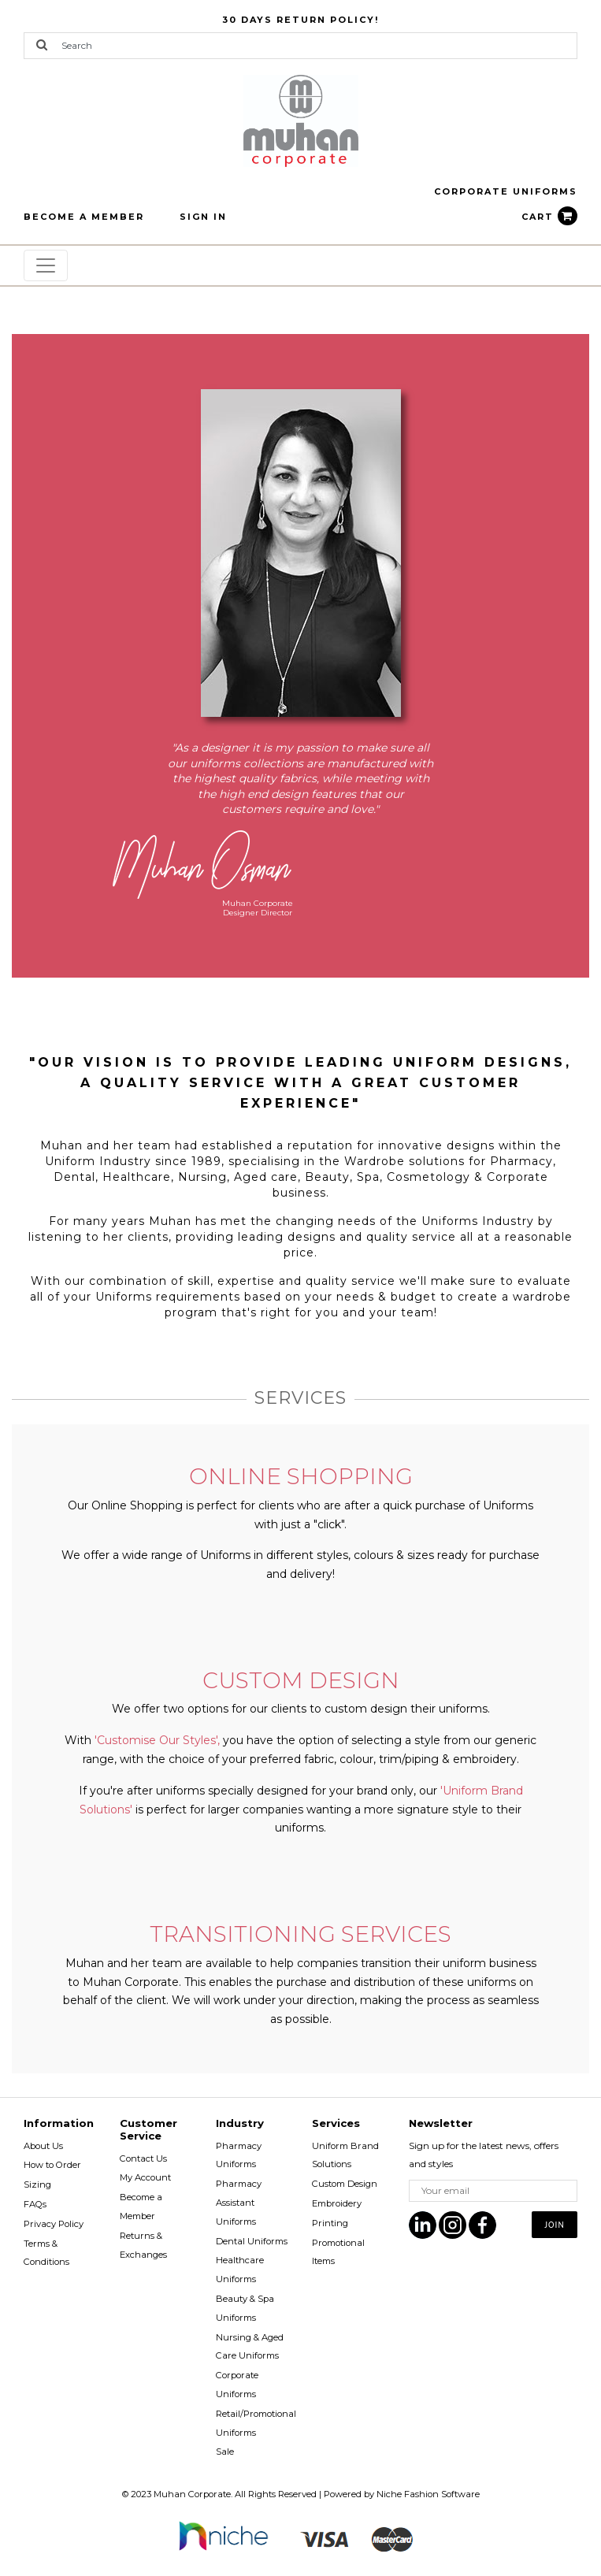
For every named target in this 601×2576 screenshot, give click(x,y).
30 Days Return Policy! (300, 19)
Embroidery (337, 2203)
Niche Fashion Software (428, 2494)
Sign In (203, 216)
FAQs (35, 2204)
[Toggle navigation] (46, 265)
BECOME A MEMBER (84, 216)
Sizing (37, 2184)
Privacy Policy (53, 2223)
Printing (330, 2223)
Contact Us (143, 2158)
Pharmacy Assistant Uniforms (239, 2202)
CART (549, 216)
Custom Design (344, 2183)
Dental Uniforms (252, 2241)
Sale (225, 2451)
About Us (43, 2145)
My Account (145, 2177)
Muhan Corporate (192, 2494)
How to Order (52, 2164)
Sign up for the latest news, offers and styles (483, 2155)
